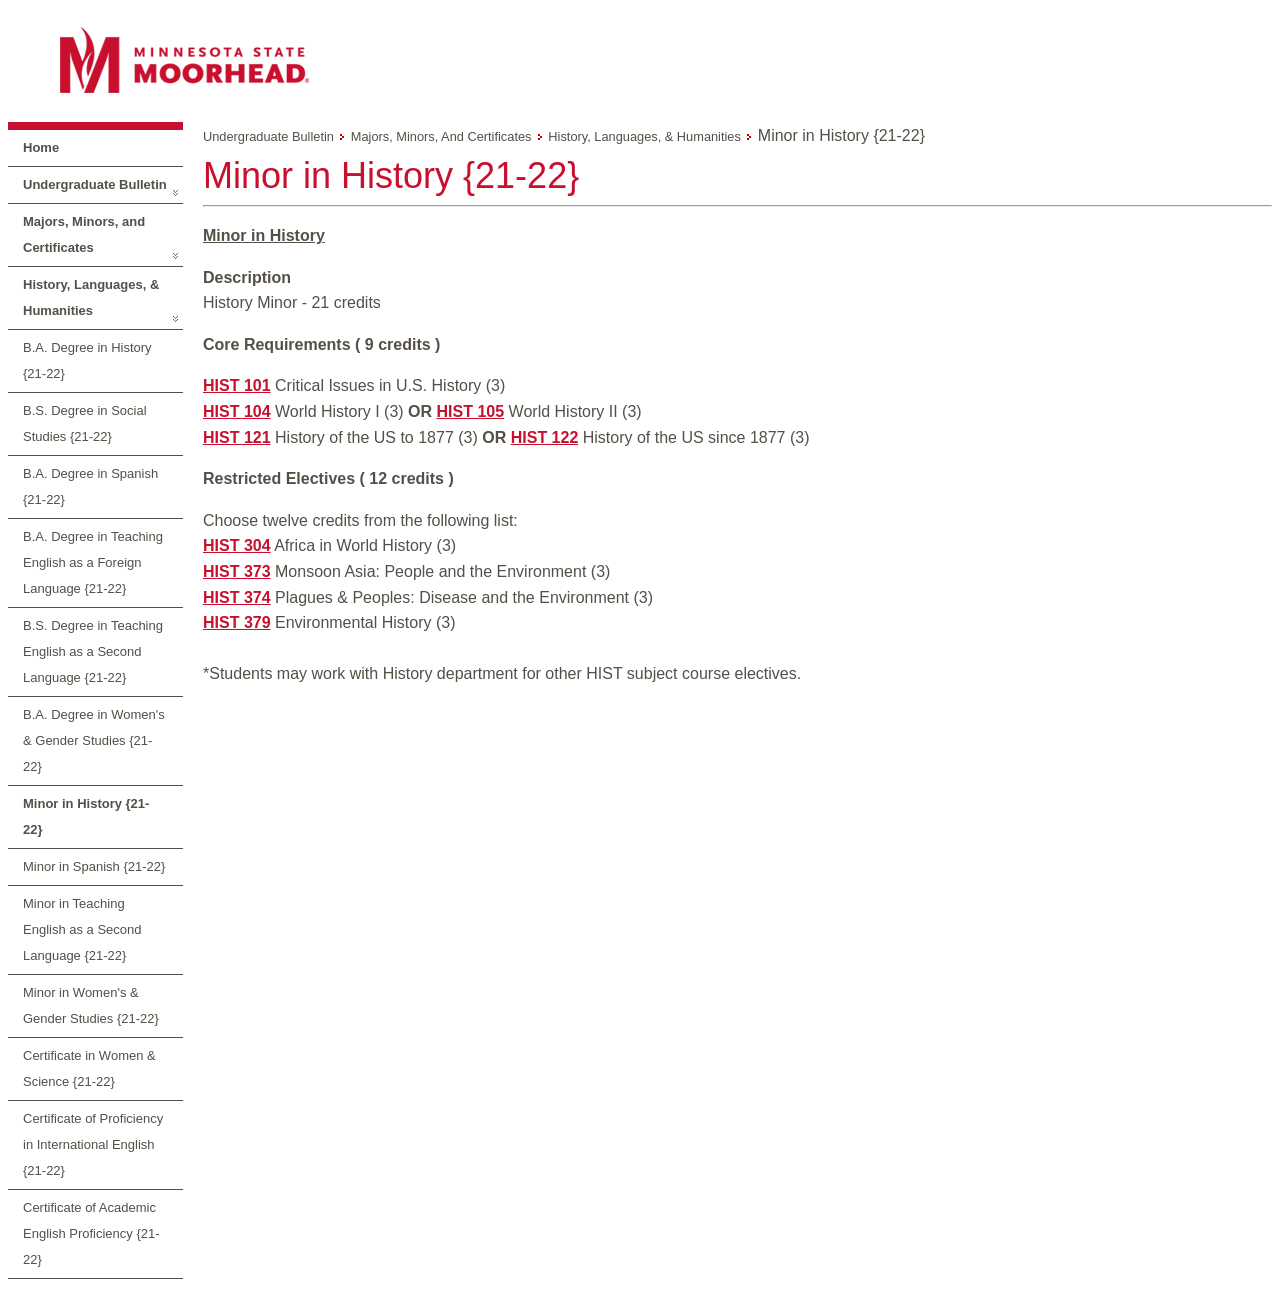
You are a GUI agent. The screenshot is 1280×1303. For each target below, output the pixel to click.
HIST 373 (237, 571)
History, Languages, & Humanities (91, 297)
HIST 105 (471, 411)
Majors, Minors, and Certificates (84, 234)
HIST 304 (237, 545)
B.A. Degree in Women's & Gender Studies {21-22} (94, 740)
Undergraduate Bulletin (95, 184)
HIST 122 (545, 437)
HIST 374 (237, 597)
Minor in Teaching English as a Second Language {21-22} (82, 929)
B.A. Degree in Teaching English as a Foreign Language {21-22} (93, 562)
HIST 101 (237, 385)
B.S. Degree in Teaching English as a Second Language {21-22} (93, 651)
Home (41, 147)
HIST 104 (237, 411)
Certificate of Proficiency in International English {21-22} (93, 1144)
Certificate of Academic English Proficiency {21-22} (91, 1233)
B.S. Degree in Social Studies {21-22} (85, 423)
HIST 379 (237, 622)
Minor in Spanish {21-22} (94, 866)
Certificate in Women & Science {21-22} (89, 1068)
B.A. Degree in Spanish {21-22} (90, 486)
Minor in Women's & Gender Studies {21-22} (91, 1005)
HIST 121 (237, 437)
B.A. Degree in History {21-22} (87, 360)
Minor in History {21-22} (86, 816)
